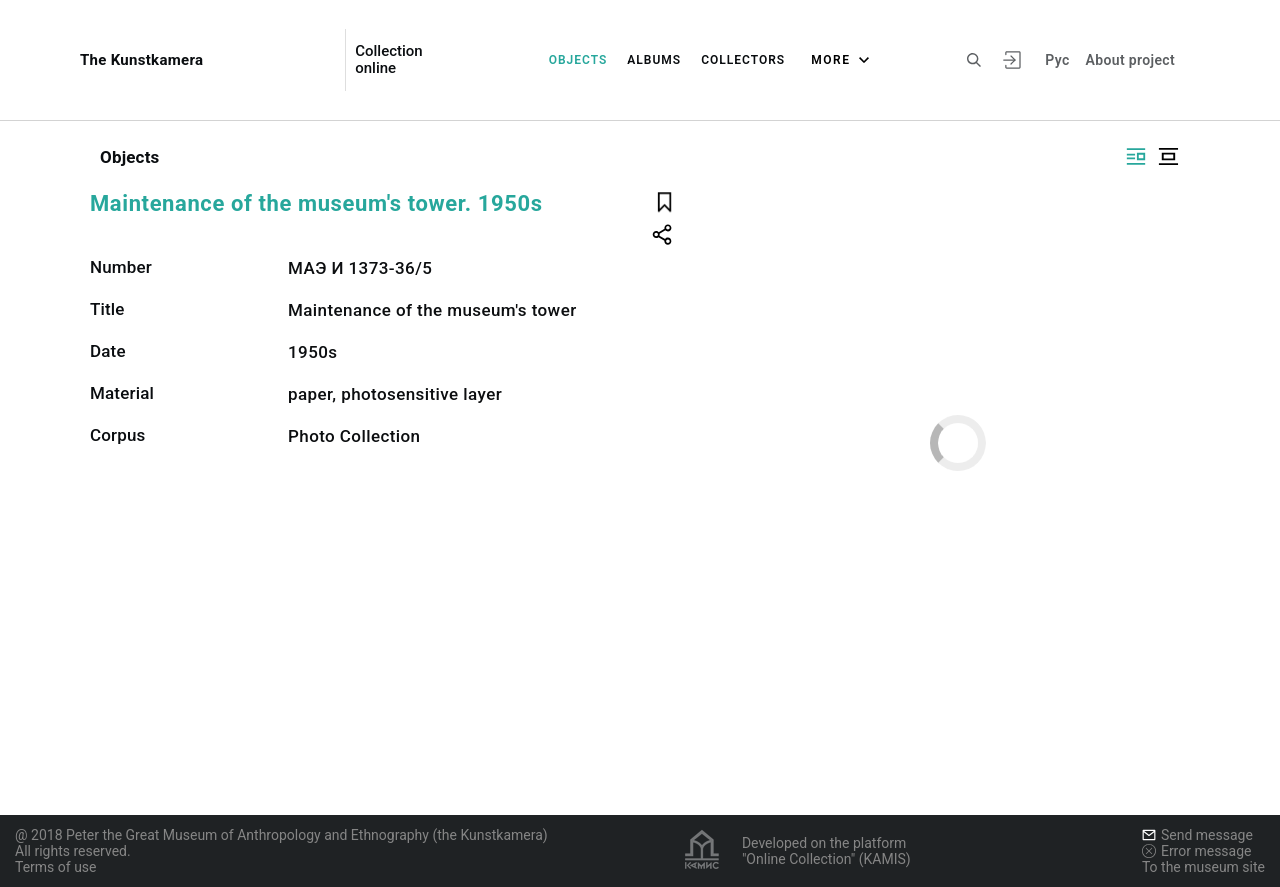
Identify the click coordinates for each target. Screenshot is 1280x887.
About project (1130, 60)
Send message (1197, 835)
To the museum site (1203, 867)
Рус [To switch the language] (1057, 60)
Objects (578, 60)
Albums (654, 60)
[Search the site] (974, 60)
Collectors (743, 60)
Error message (1197, 851)
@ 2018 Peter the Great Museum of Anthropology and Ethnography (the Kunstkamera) (281, 835)
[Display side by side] (1136, 156)
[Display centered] (1168, 156)
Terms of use (56, 867)
